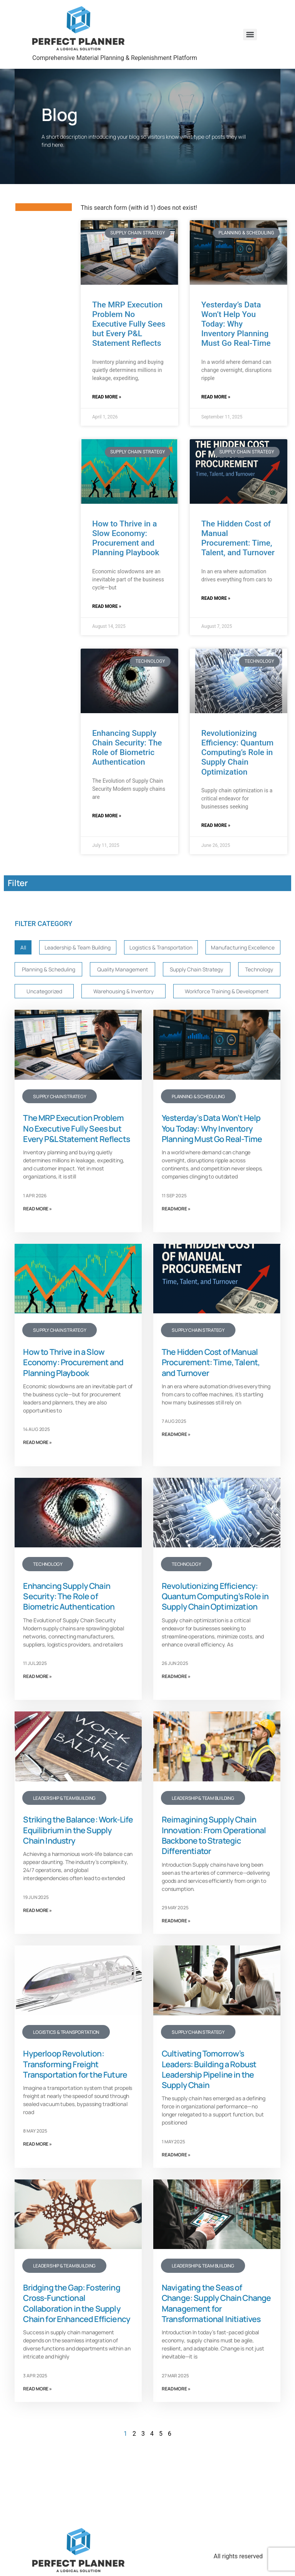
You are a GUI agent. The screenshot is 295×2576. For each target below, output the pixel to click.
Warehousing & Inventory (234, 994)
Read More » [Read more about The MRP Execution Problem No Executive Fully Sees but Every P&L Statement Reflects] (106, 397)
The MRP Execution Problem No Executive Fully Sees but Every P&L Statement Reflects (128, 324)
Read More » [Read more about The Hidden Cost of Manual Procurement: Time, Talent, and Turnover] (215, 598)
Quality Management (215, 971)
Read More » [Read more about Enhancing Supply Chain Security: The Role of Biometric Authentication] (106, 815)
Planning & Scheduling (139, 971)
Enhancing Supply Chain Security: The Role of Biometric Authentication (127, 748)
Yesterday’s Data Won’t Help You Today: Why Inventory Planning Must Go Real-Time (235, 324)
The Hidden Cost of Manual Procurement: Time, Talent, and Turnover (238, 538)
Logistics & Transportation (168, 948)
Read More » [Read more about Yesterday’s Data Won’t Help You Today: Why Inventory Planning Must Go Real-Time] (215, 397)
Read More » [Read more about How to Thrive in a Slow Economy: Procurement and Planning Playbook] (106, 606)
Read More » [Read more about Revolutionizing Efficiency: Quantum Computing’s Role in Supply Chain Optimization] (215, 825)
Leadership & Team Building (78, 948)
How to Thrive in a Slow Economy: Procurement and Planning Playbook (125, 538)
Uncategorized (163, 994)
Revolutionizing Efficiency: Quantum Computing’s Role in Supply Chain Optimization (237, 753)
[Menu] (250, 34)
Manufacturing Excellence (55, 971)
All (21, 948)
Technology (111, 994)
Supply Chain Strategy (49, 994)
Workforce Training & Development (67, 1017)
